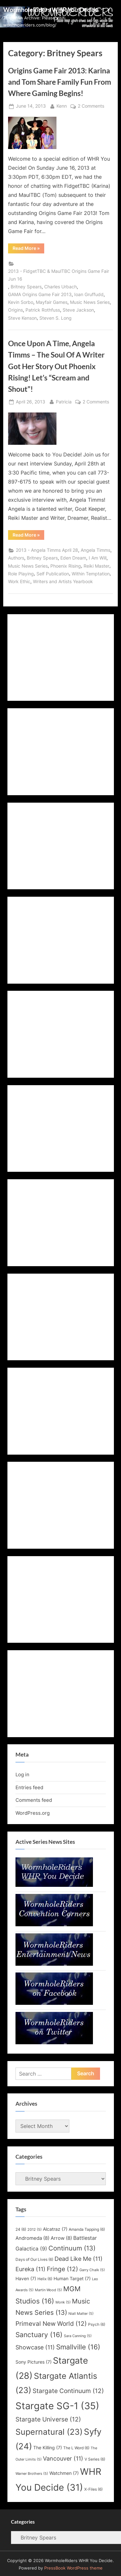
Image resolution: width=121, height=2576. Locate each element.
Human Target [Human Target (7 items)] (72, 2278)
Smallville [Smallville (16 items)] (78, 2347)
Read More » (28, 249)
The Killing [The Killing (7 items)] (47, 2447)
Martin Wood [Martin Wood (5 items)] (48, 2290)
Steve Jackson (78, 310)
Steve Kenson (22, 318)
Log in (22, 1774)
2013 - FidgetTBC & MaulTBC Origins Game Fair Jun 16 (58, 275)
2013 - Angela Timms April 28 (47, 550)
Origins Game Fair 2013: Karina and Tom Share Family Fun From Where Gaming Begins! (59, 82)
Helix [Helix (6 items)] (44, 2278)
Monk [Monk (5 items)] (63, 2302)
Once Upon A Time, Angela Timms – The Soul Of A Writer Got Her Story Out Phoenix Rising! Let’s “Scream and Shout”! (56, 366)
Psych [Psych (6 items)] (96, 2324)
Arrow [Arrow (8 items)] (61, 2238)
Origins (15, 310)
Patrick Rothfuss (42, 310)
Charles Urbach (60, 286)
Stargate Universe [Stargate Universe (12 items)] (48, 2419)
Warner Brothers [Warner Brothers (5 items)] (31, 2474)
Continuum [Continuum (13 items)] (72, 2248)
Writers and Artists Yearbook (63, 581)
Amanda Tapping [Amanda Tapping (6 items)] (87, 2229)
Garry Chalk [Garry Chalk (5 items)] (92, 2270)
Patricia (64, 401)
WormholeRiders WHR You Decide (50, 9)
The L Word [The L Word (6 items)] (76, 2447)
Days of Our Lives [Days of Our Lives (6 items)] (34, 2259)
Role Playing (21, 573)
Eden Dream (73, 558)
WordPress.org (32, 1813)
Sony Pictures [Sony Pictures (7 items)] (33, 2362)
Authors (16, 558)
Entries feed (29, 1787)
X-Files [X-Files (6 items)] (93, 2489)
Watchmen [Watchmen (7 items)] (64, 2473)
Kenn (61, 105)
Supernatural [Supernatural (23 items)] (49, 2432)
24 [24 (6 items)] (20, 2229)
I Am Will (97, 558)
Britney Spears (26, 286)
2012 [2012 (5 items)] (34, 2230)
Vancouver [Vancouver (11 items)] (63, 2458)
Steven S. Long (55, 318)
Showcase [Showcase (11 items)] (35, 2347)
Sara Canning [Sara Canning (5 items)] (78, 2336)
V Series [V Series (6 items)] (95, 2459)
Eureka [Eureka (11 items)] (30, 2269)
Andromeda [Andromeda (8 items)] (32, 2238)
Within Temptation (91, 573)
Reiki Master (96, 566)
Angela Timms (95, 550)
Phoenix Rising (65, 566)
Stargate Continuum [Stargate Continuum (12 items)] (68, 2390)
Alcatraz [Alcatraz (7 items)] (55, 2229)
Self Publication (52, 573)
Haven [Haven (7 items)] (25, 2278)
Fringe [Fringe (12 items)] (62, 2268)
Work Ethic (19, 581)
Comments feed (33, 1800)
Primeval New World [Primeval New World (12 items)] (51, 2323)
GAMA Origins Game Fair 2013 (40, 294)
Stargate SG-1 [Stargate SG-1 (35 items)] (57, 2405)
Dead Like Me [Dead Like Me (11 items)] (79, 2258)
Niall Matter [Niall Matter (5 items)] (81, 2314)
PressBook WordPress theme (73, 2568)
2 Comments (91, 106)
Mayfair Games (51, 302)
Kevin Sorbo (20, 302)
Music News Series (90, 302)
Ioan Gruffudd (89, 294)
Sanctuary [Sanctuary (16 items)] (39, 2334)
